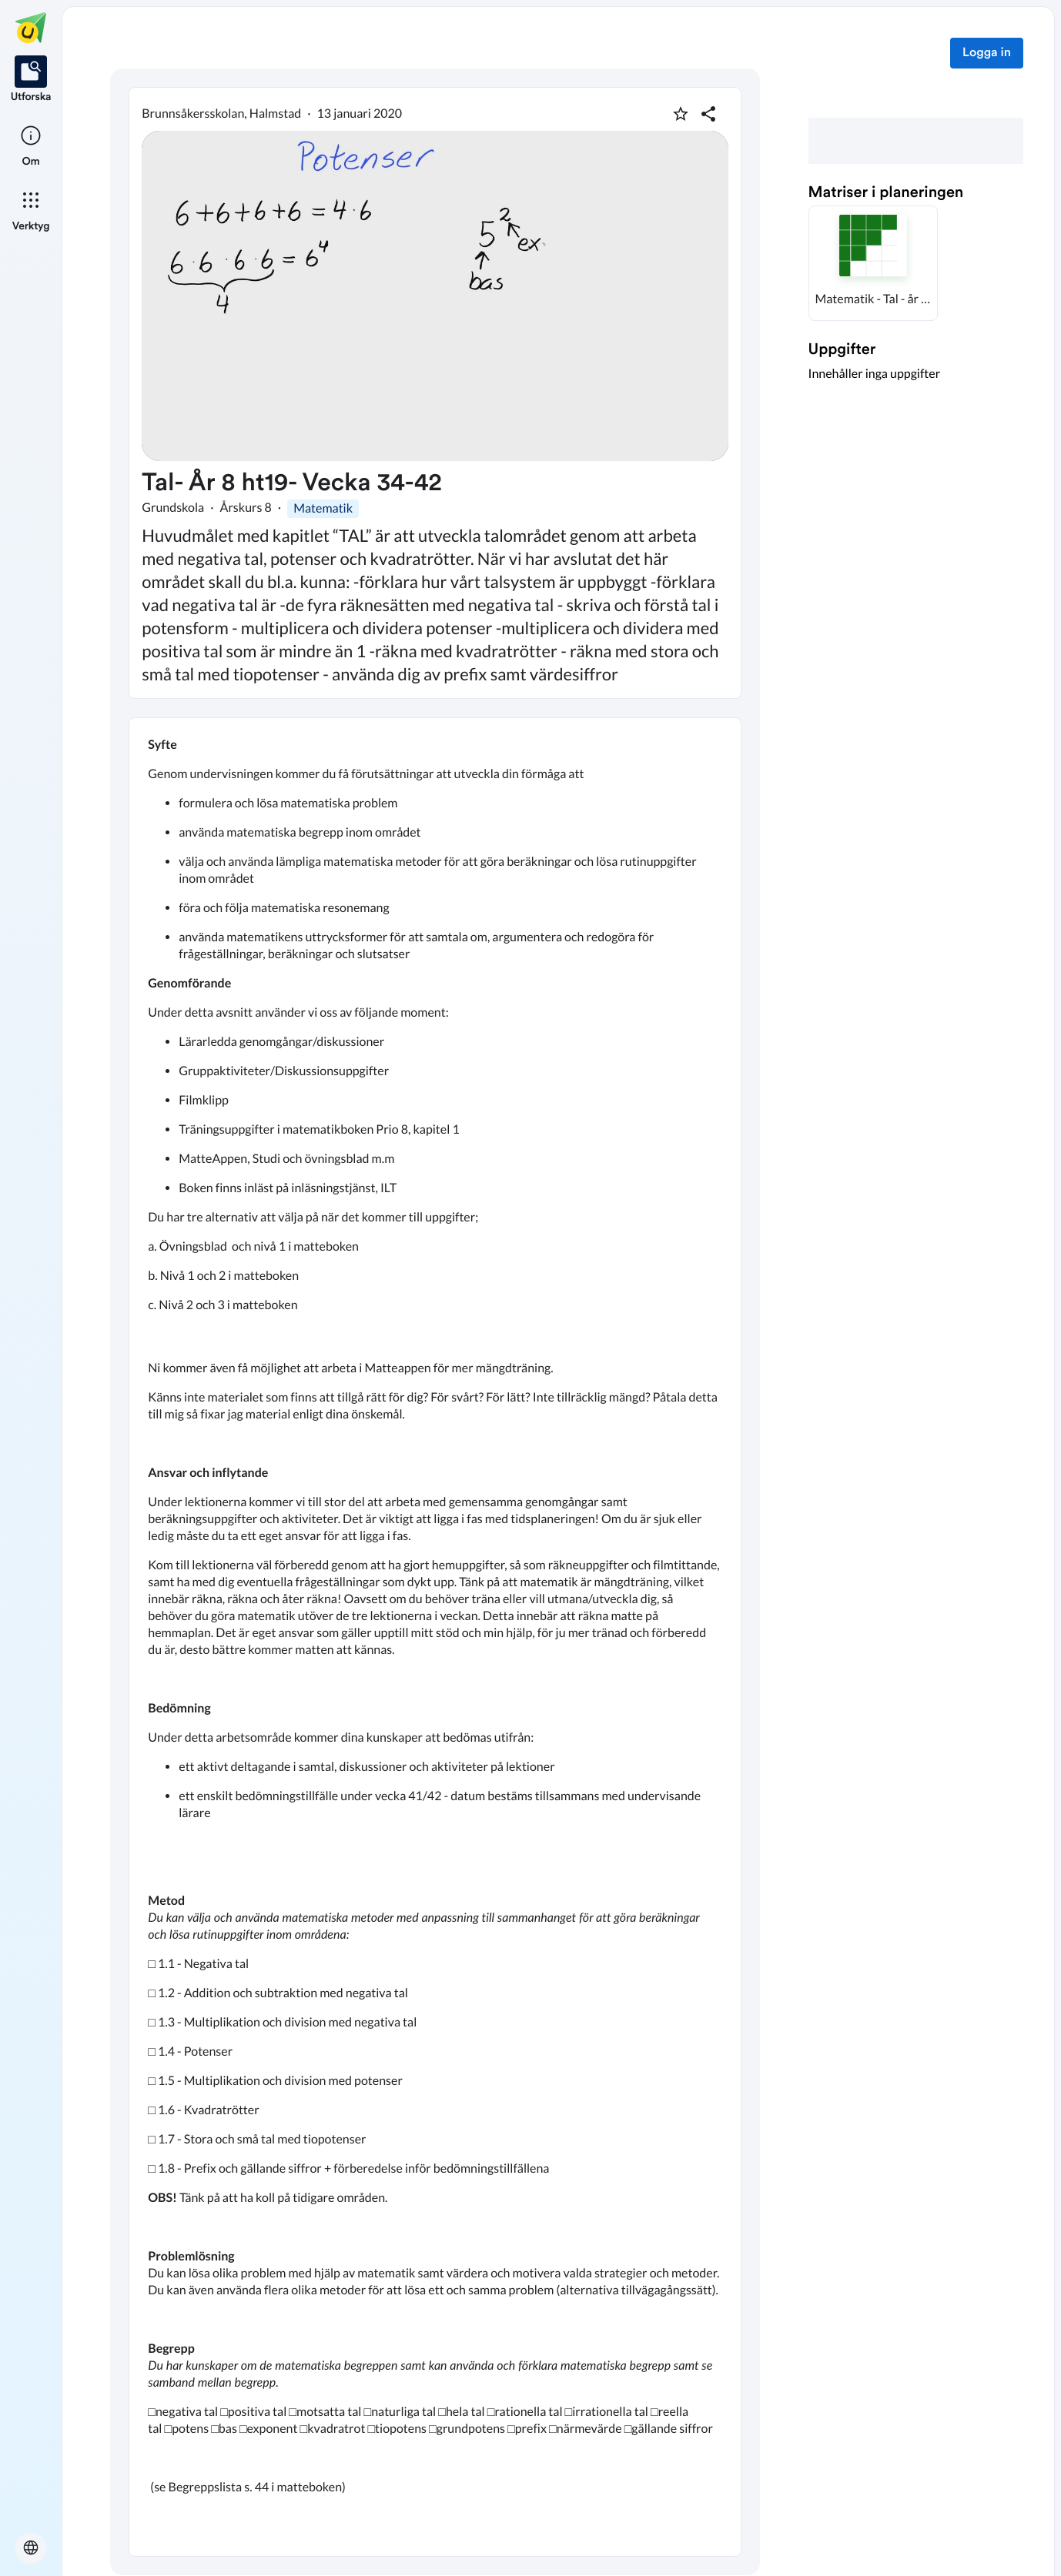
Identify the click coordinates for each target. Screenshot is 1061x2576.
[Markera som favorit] (681, 114)
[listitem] (31, 80)
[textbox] (435, 1637)
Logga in (986, 53)
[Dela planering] (708, 114)
